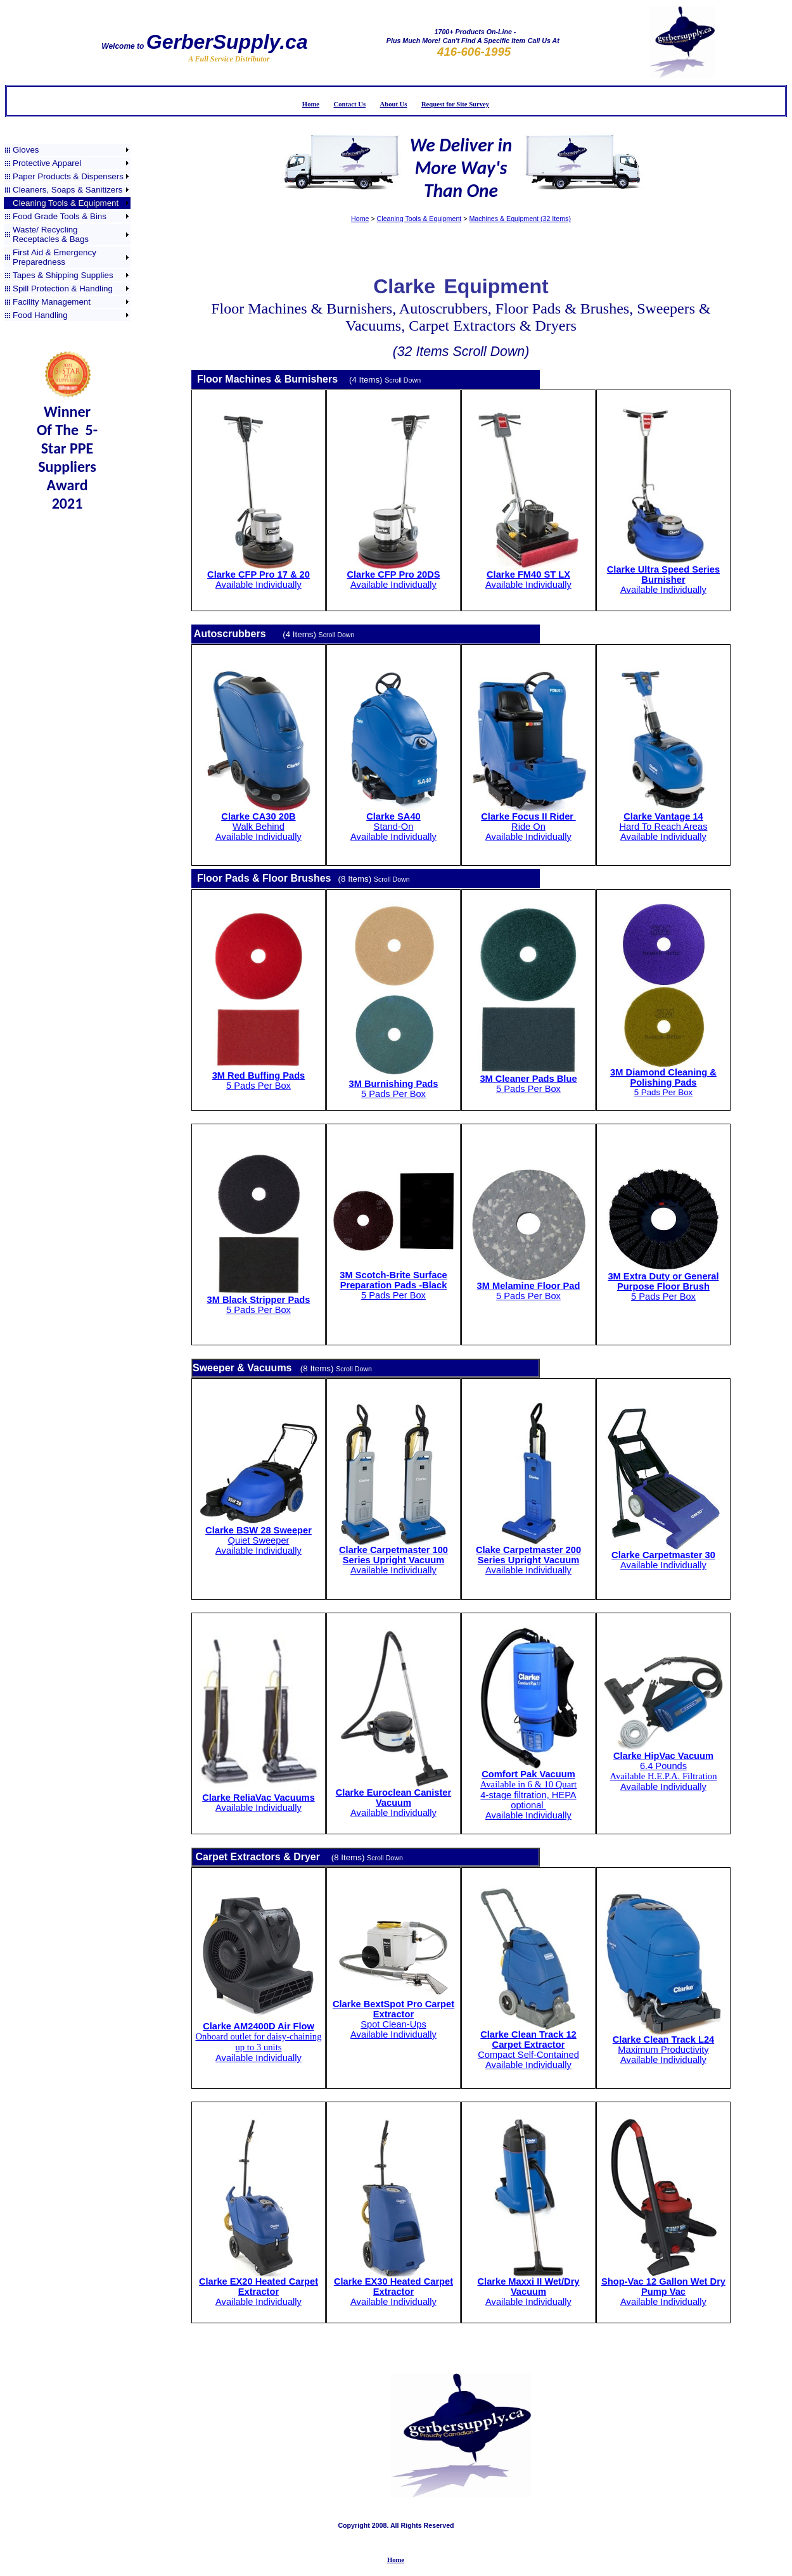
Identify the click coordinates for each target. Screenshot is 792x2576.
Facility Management (52, 302)
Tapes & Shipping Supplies (63, 275)
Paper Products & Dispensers (68, 176)
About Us (393, 104)
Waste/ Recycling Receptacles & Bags (51, 234)
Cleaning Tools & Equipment (65, 203)
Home (310, 104)
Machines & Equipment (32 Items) (520, 218)
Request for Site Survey (455, 104)
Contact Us (350, 104)
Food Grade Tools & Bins (59, 216)
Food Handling (40, 315)
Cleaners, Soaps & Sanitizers (67, 189)
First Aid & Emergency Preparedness (54, 257)
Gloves (26, 150)
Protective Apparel (47, 163)
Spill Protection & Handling (63, 288)
